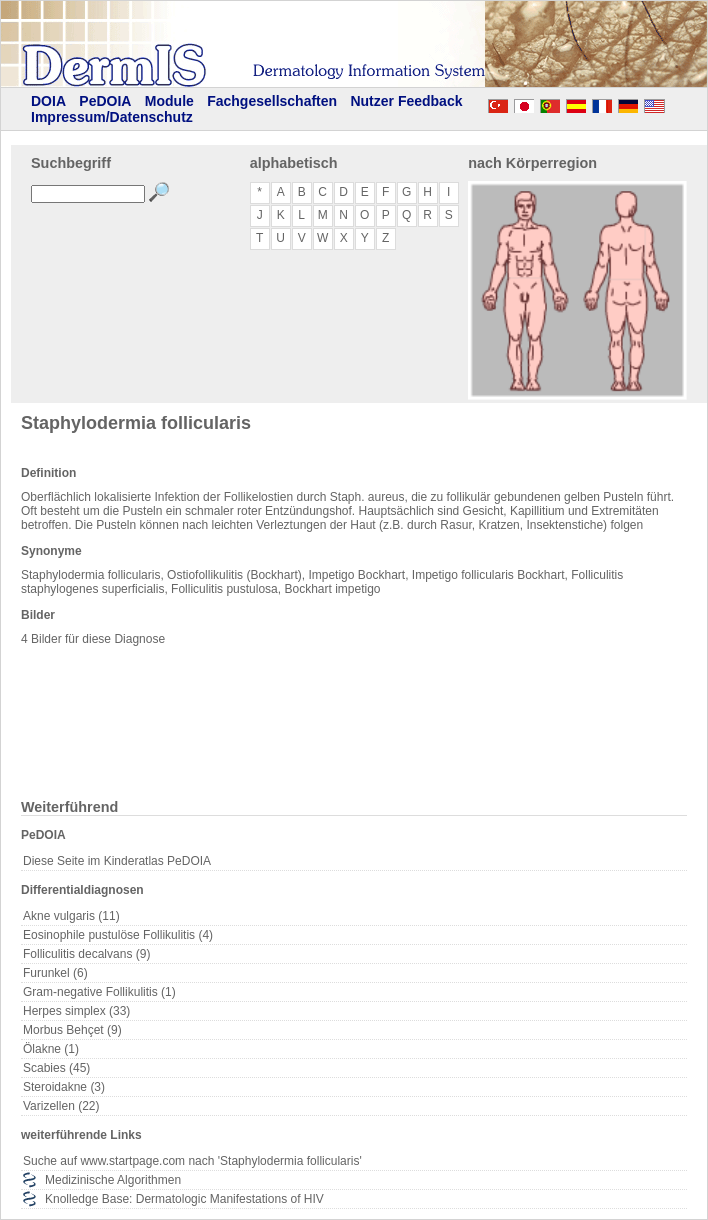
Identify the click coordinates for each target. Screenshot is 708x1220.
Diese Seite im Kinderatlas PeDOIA (117, 861)
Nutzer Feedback (406, 101)
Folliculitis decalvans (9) (86, 954)
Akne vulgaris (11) (71, 916)
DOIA (48, 101)
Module (169, 101)
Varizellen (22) (61, 1106)
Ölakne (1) (51, 1049)
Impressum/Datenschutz (112, 117)
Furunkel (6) (55, 973)
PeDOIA (105, 101)
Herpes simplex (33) (76, 1011)
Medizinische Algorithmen (113, 1180)
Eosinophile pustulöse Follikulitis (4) (118, 935)
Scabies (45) (56, 1068)
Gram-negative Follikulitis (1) (99, 992)
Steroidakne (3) (64, 1087)
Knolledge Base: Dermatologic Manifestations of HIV (184, 1199)
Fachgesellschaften (272, 101)
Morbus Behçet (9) (72, 1030)
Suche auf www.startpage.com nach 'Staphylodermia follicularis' (192, 1161)
